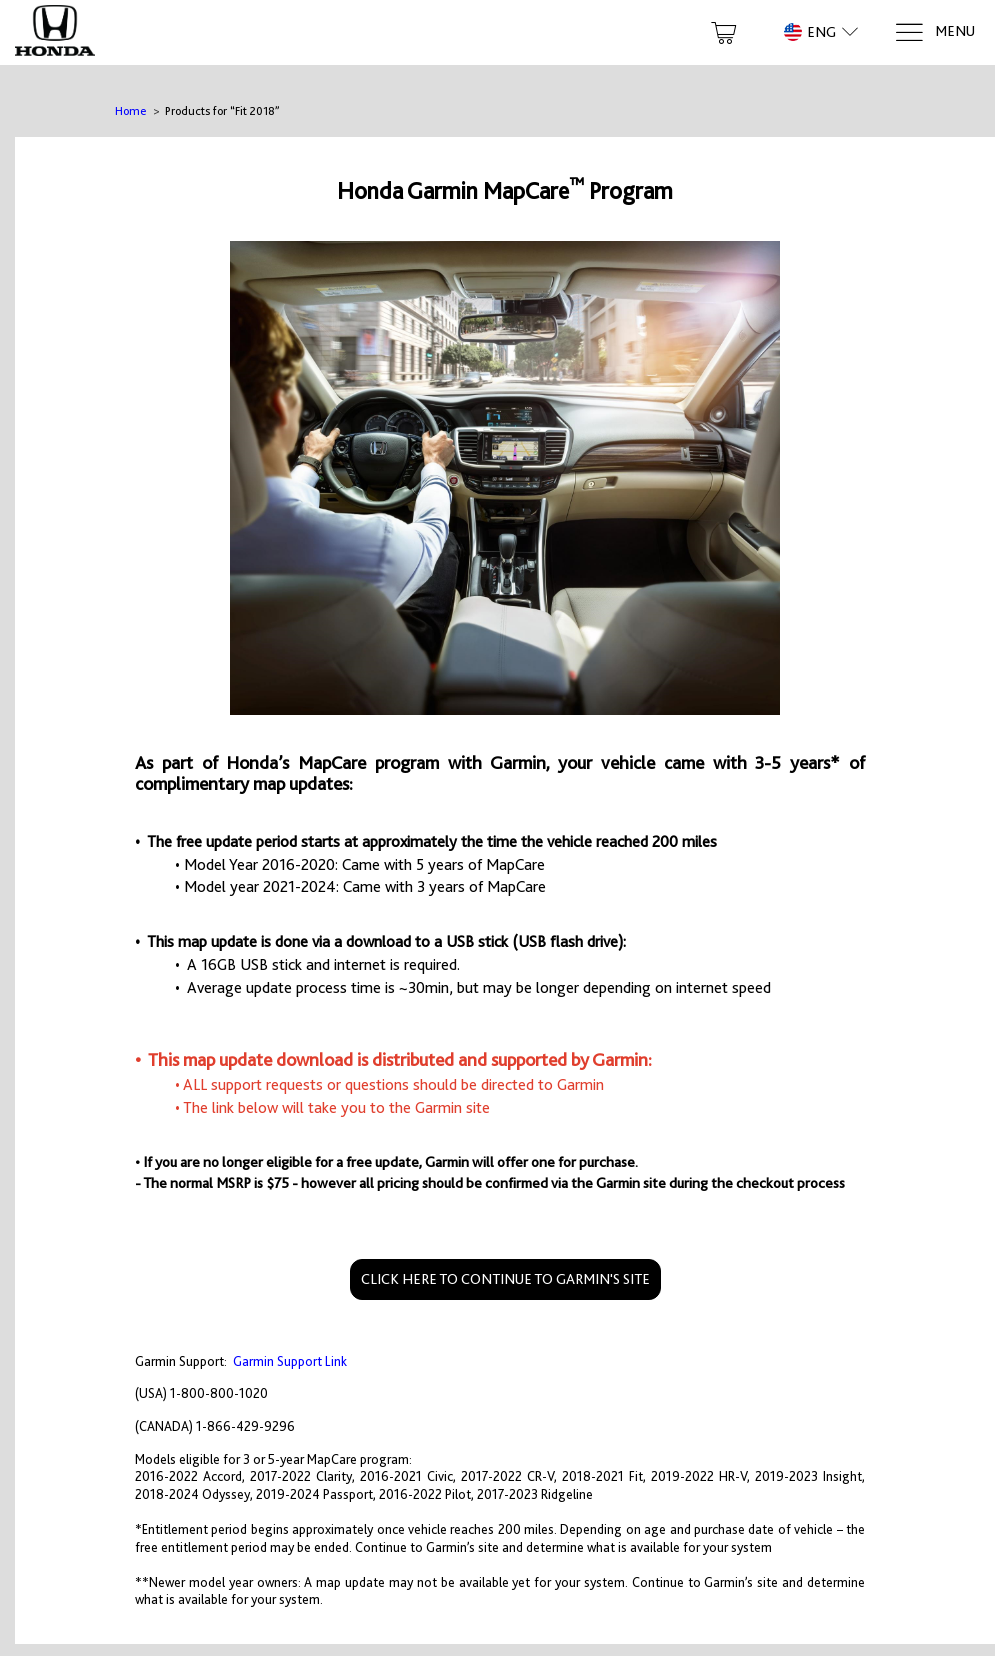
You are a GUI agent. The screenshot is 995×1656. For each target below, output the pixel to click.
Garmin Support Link (290, 1361)
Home (130, 111)
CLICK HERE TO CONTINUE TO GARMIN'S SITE (505, 1279)
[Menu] (934, 32)
